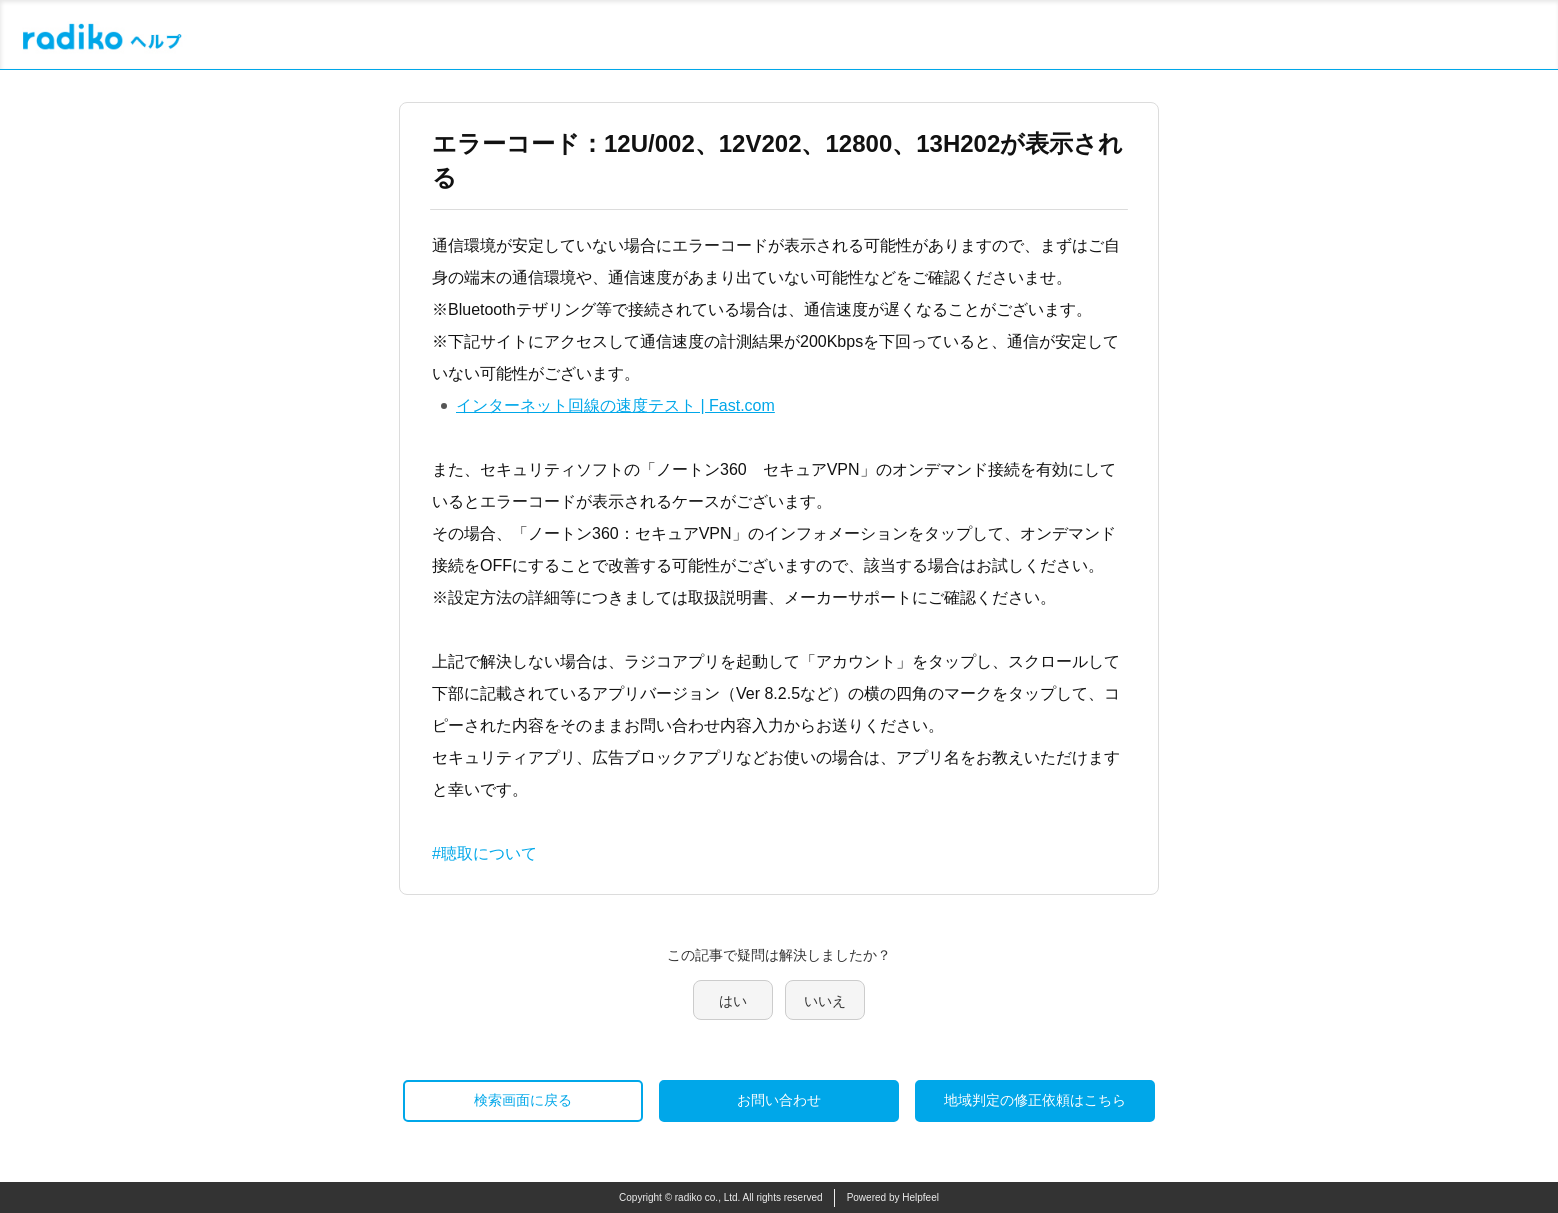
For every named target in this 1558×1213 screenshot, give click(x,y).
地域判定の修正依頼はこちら (1035, 1100)
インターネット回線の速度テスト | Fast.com (615, 405)
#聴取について (484, 853)
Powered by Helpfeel (893, 1197)
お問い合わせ (779, 1100)
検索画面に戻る (523, 1100)
